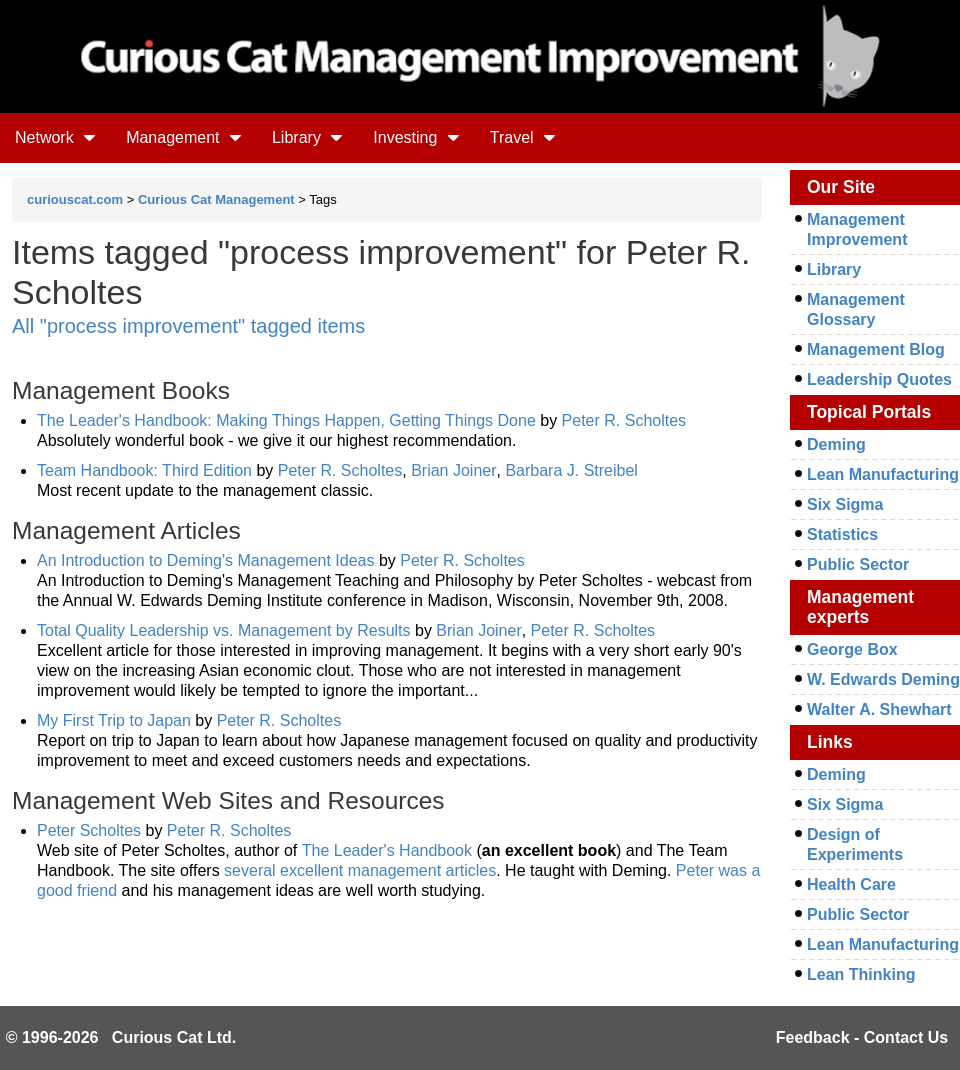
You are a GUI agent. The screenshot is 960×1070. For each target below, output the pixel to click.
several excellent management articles (360, 870)
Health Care (851, 884)
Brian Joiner (453, 470)
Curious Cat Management (216, 199)
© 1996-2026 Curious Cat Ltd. (121, 1037)
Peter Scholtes (89, 830)
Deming (836, 444)
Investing (416, 137)
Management (184, 137)
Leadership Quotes (879, 379)
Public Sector (858, 564)
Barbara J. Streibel (571, 470)
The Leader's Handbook (387, 850)
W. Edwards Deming (883, 679)
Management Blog (876, 349)
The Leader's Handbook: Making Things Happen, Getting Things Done (286, 420)
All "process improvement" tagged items (188, 326)
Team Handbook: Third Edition (144, 470)
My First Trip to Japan (114, 720)
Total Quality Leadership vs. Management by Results (224, 630)
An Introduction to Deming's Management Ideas (205, 560)
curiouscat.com (75, 199)
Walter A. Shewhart (879, 709)
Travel (523, 137)
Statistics (842, 534)
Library (307, 137)
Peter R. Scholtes (624, 420)
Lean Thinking (861, 974)
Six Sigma (845, 504)
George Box (852, 649)
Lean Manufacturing (883, 474)
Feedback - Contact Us (862, 1037)
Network (55, 137)
